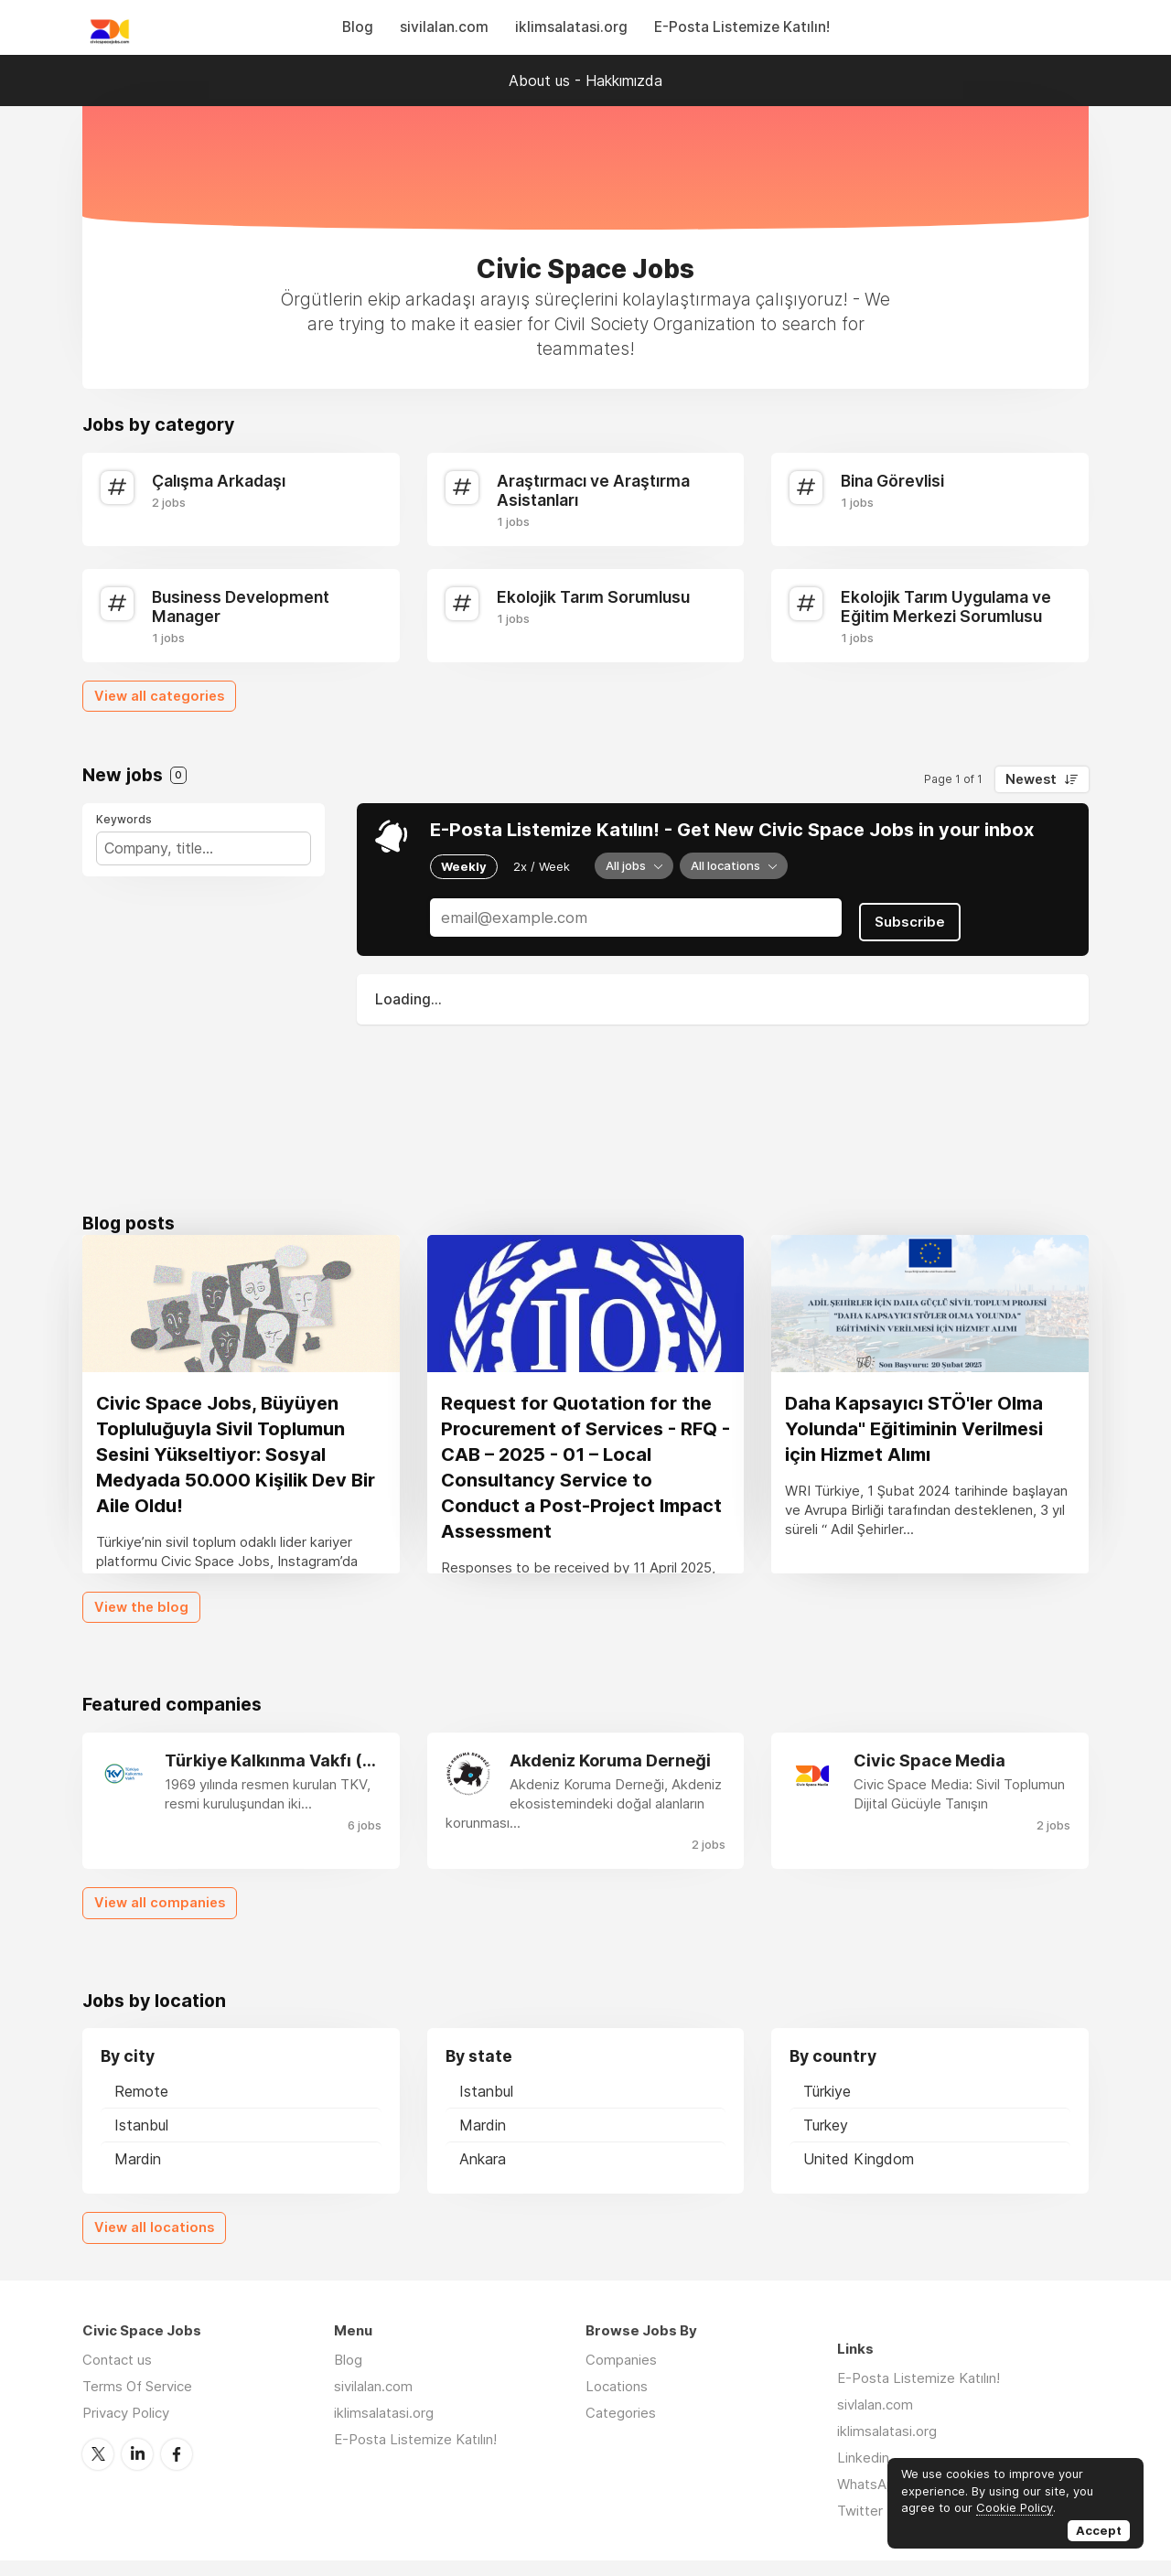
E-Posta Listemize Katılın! (742, 27)
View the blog (141, 1623)
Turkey (825, 2141)
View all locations (154, 2244)
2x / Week (541, 864)
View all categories (159, 696)
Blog (357, 27)
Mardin (137, 2175)
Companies (621, 2375)
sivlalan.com (875, 2420)
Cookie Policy (1014, 2507)
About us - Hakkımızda (585, 80)
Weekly (464, 864)
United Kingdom (858, 2175)
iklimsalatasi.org (571, 27)
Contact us (117, 2375)
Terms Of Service (137, 2401)
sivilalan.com (444, 27)
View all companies (159, 1919)
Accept (1099, 2530)
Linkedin (863, 2473)
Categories (621, 2428)
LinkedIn (137, 2469)
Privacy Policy (125, 2428)
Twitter (97, 2469)
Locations (617, 2401)
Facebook (176, 2469)
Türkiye (827, 2107)
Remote (141, 2107)
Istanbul (141, 2141)
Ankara (482, 2175)
